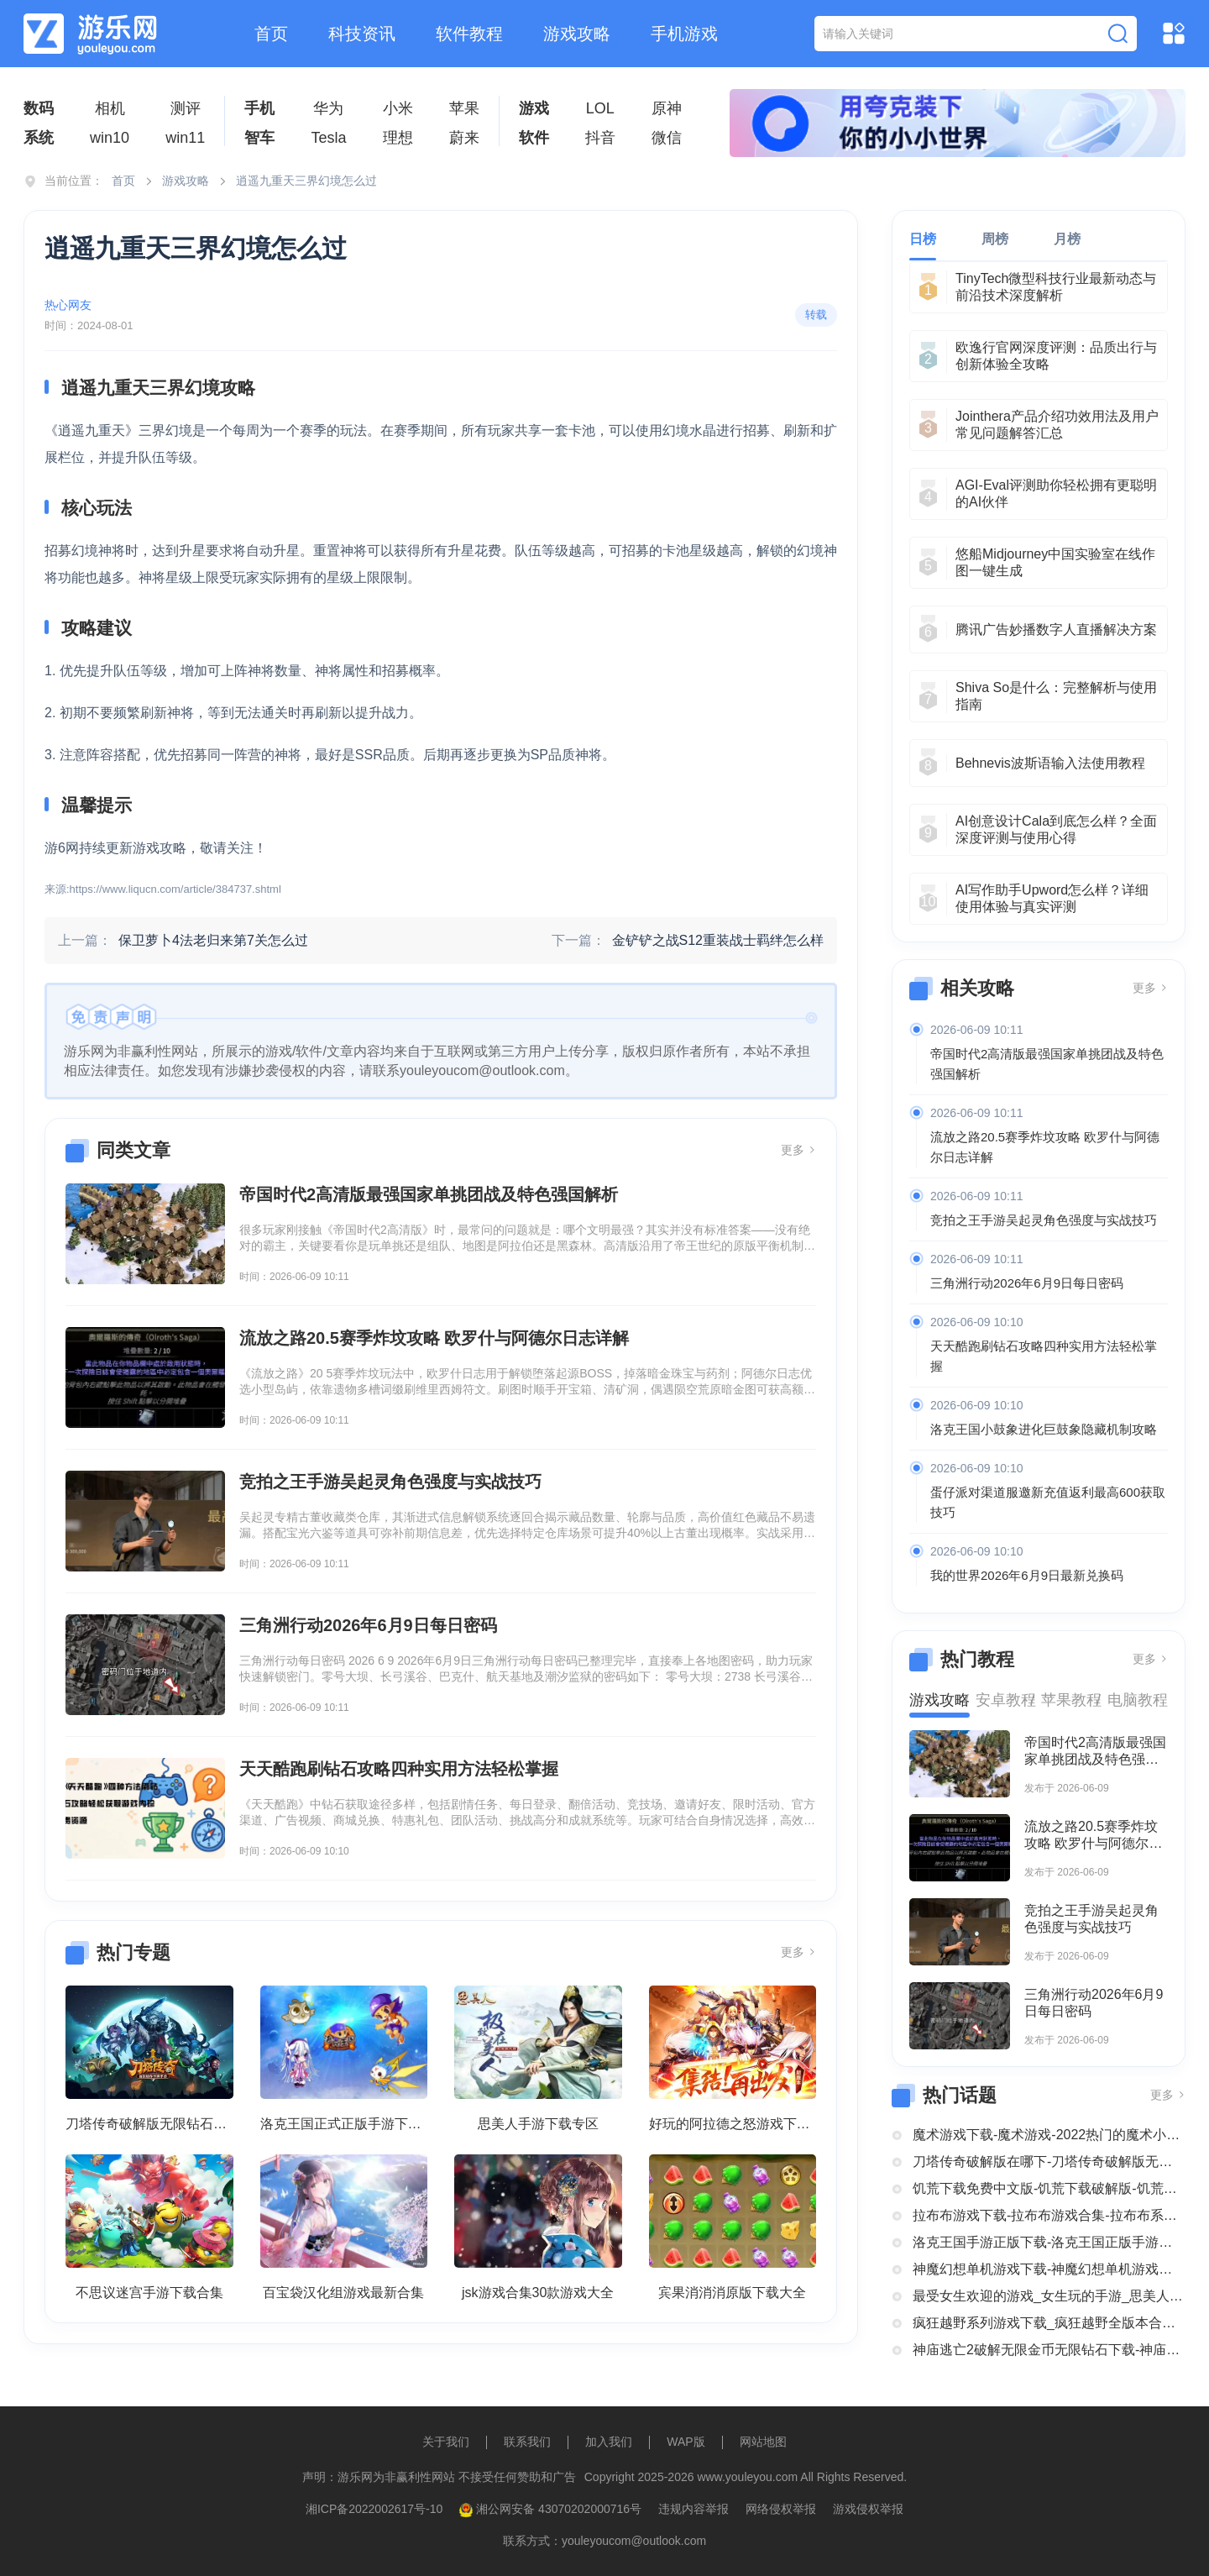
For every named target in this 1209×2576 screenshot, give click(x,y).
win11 (185, 137)
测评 (185, 108)
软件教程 (469, 33)
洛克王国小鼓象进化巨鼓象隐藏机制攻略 (1043, 1429)
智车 (259, 137)
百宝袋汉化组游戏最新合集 (343, 2292)
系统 (39, 137)
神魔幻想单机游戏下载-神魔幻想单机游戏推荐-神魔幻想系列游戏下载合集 (1049, 2269)
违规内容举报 (693, 2509)
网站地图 (763, 2441)
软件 (534, 137)
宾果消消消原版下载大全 (732, 2292)
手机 (259, 108)
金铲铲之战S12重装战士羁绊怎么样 (718, 940)
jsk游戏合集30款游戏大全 (538, 2292)
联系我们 (527, 2441)
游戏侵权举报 (868, 2509)
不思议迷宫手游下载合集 (149, 2292)
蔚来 (464, 137)
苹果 (464, 108)
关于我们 (445, 2441)
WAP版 (685, 2441)
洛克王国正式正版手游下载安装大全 (344, 2124)
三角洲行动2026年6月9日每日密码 (1026, 1283)
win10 (109, 137)
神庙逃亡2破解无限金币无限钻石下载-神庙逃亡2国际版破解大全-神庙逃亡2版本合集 (1049, 2350)
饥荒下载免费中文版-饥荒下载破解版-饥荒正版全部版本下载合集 (1049, 2188)
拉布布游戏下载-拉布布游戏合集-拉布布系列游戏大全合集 (1049, 2215)
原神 (667, 108)
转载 (816, 314)
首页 (271, 33)
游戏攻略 (576, 33)
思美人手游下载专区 (538, 2124)
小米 (398, 108)
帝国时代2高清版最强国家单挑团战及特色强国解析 (1047, 1064)
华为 (328, 108)
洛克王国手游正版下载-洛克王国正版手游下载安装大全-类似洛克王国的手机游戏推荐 (1049, 2242)
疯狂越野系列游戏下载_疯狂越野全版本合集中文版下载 (1049, 2323)
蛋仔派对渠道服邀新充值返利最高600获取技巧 (1047, 1502)
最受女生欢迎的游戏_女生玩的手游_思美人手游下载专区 (1049, 2296)
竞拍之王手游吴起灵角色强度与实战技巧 (1043, 1220)
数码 (39, 108)
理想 (398, 137)
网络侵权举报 (781, 2509)
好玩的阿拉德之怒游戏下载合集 (733, 2124)
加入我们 (608, 2441)
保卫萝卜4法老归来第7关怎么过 (213, 940)
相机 (110, 108)
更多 (798, 1150)
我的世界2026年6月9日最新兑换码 (1026, 1575)
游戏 (534, 108)
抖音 (600, 137)
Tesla (328, 137)
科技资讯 (361, 33)
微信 (667, 137)
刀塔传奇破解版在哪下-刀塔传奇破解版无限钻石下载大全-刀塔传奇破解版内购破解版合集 (1049, 2161)
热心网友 (68, 305)
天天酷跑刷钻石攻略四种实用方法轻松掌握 (1043, 1356)
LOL (600, 108)
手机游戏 (684, 33)
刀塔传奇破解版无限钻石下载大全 (149, 2124)
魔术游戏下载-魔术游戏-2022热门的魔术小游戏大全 (1049, 2134)
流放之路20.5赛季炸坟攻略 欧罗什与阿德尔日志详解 (1044, 1147)
